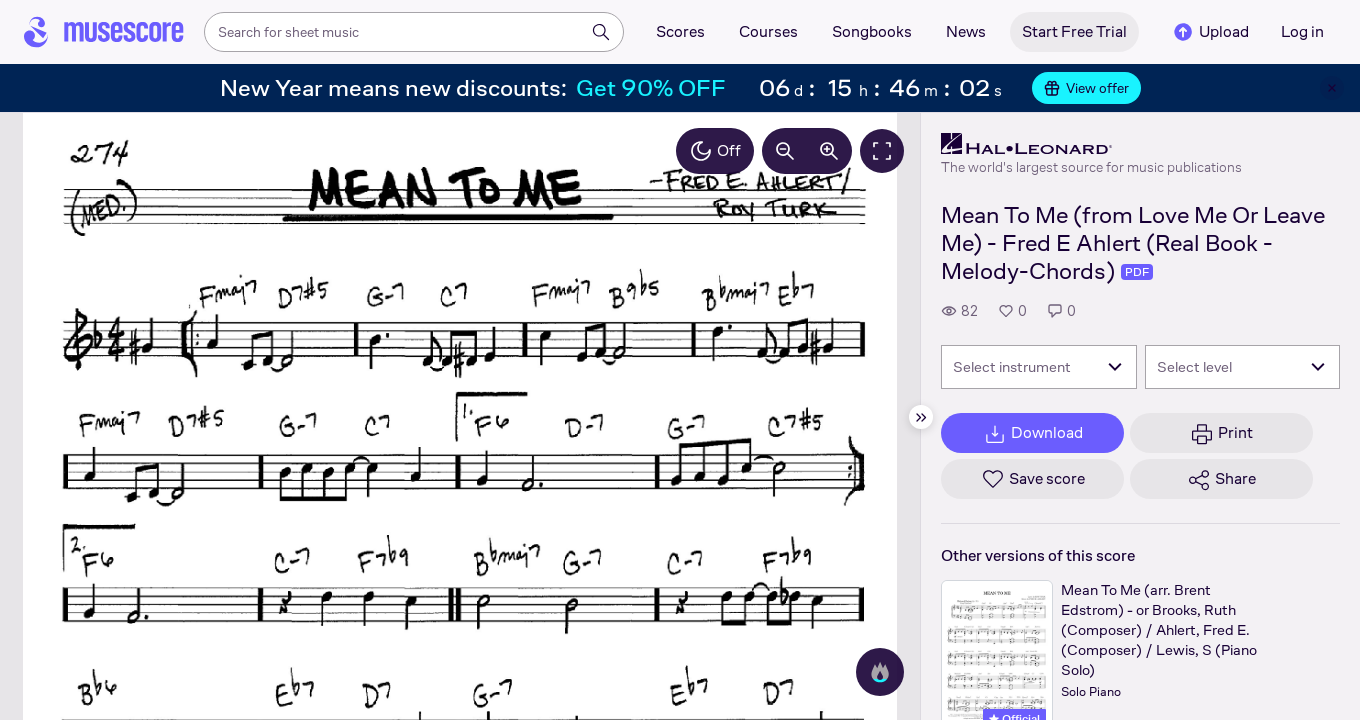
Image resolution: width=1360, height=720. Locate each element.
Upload (1210, 32)
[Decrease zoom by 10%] (785, 151)
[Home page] (104, 32)
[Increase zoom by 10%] (829, 151)
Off (715, 151)
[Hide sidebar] (921, 417)
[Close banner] (1332, 88)
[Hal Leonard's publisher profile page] (1091, 144)
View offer (1086, 88)
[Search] (601, 32)
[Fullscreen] (882, 151)
